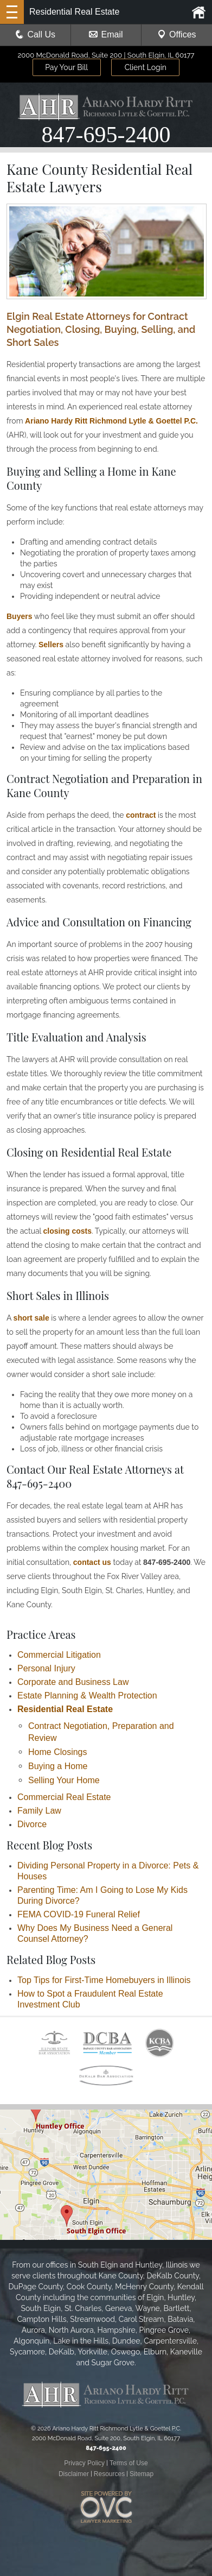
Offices (176, 34)
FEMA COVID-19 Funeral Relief (78, 1914)
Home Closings (57, 1752)
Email (106, 34)
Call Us (35, 34)
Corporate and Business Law (73, 1682)
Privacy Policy (84, 2463)
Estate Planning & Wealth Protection (87, 1695)
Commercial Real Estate (64, 1797)
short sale (31, 1318)
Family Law (39, 1810)
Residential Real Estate (65, 1709)
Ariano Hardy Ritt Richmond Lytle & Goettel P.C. (111, 420)
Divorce (32, 1824)
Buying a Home (57, 1766)
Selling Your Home (64, 1780)
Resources (109, 2474)
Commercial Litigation (59, 1654)
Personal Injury (46, 1668)
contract (141, 815)
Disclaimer (74, 2474)
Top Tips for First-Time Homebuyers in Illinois (104, 1980)
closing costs (67, 1231)
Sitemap (141, 2474)
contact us (92, 1562)
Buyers (19, 616)
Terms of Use (129, 2463)
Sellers (50, 644)
